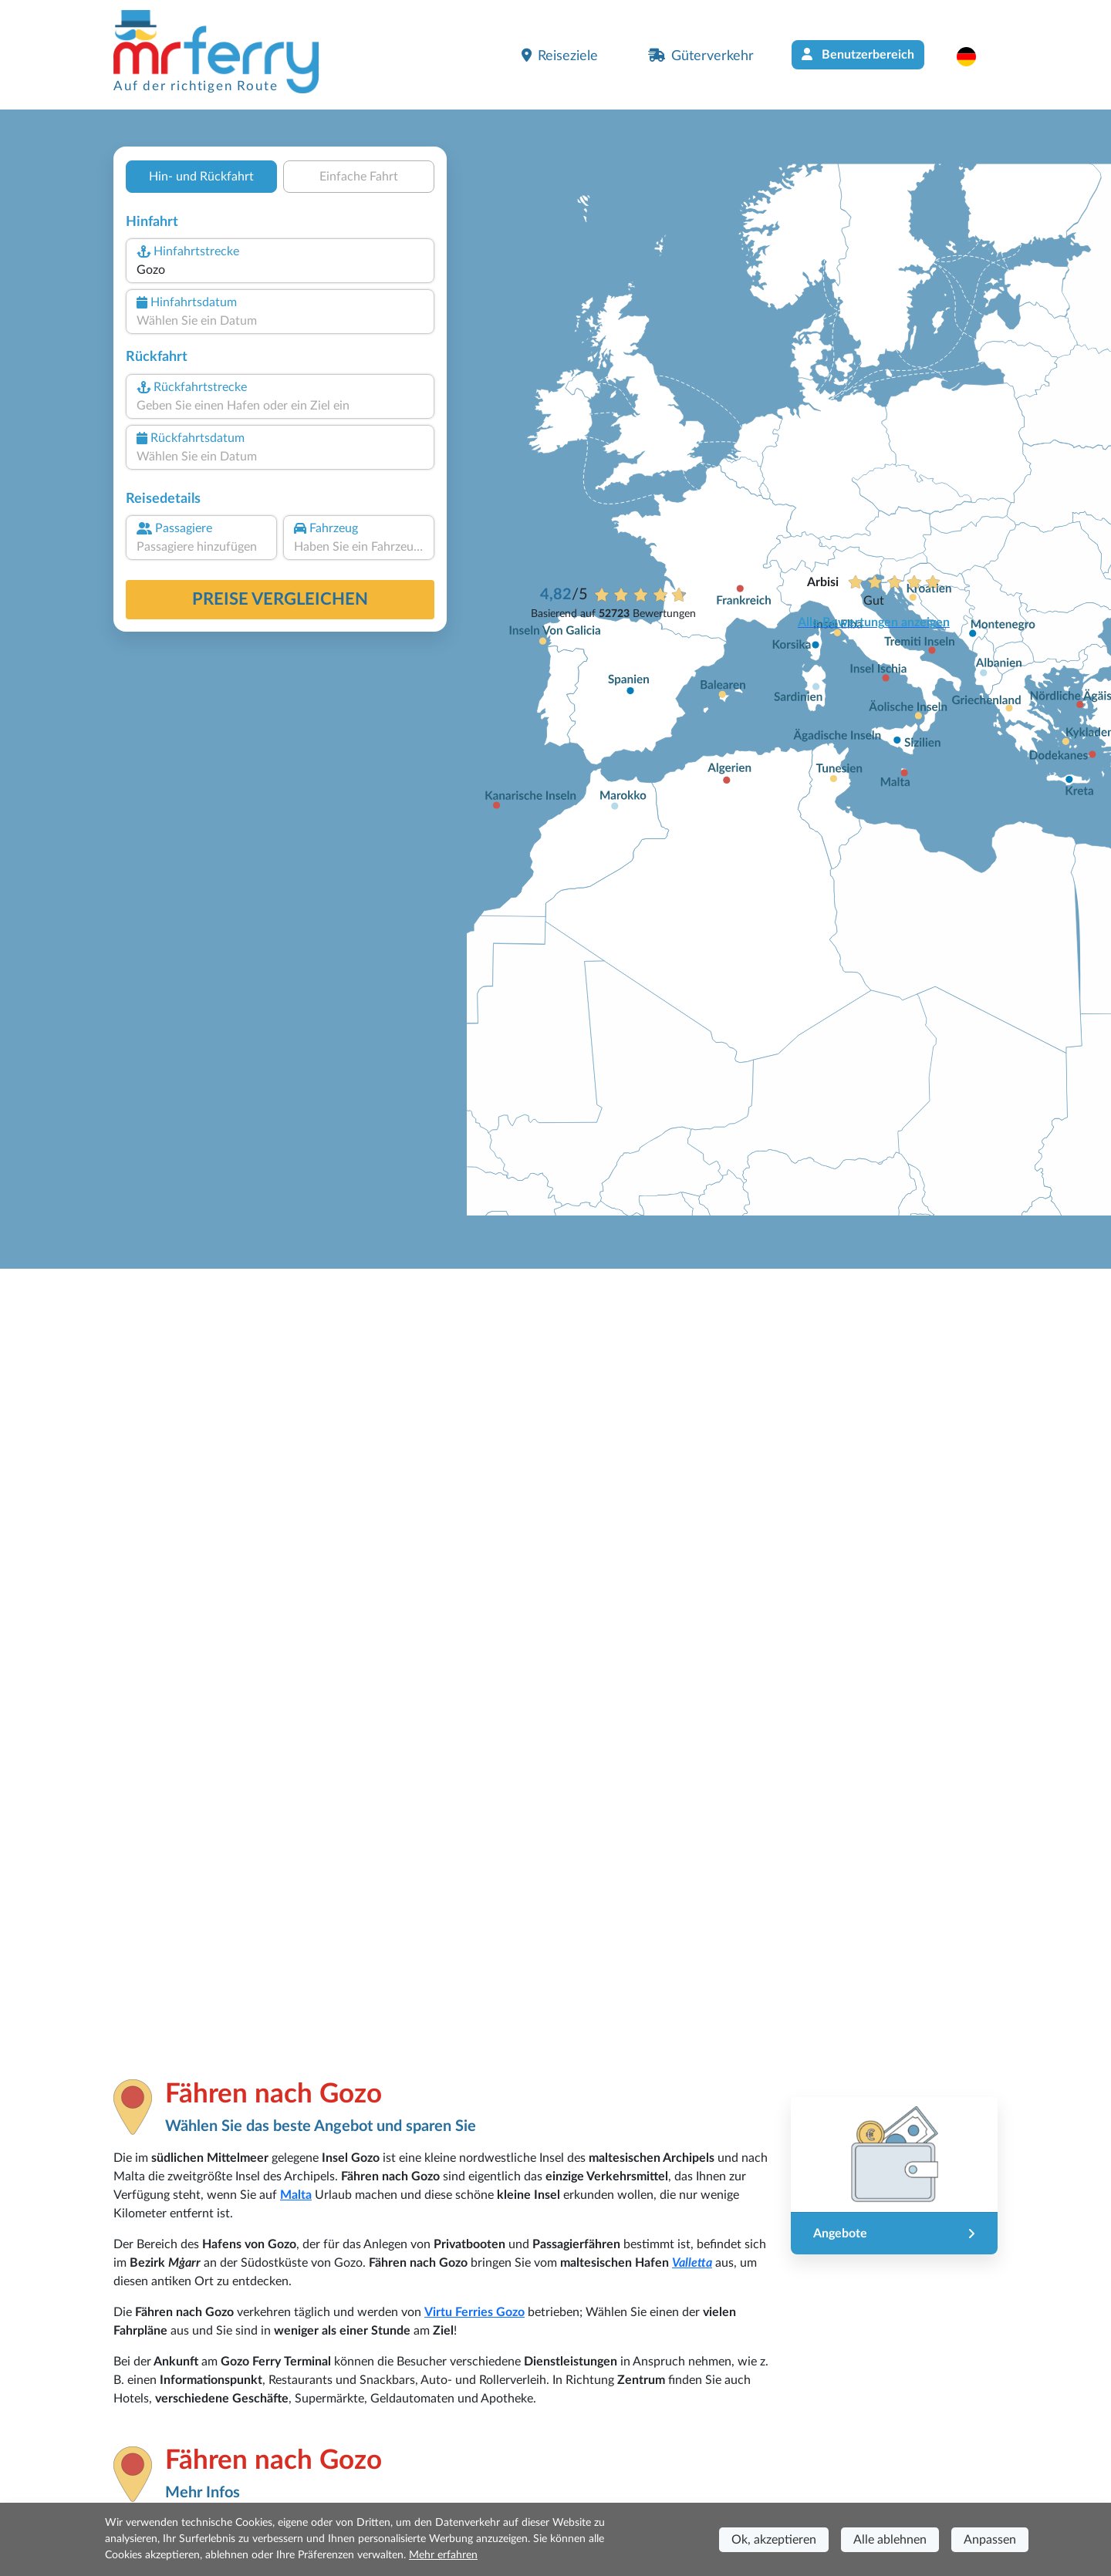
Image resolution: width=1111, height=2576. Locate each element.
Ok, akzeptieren (773, 2540)
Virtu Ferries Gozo (474, 2312)
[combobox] (280, 270)
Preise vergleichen (280, 599)
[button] (974, 56)
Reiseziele (560, 55)
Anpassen (990, 2540)
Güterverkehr (701, 55)
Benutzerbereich (858, 54)
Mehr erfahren (443, 2555)
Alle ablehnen (890, 2540)
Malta (296, 2195)
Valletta (692, 2263)
